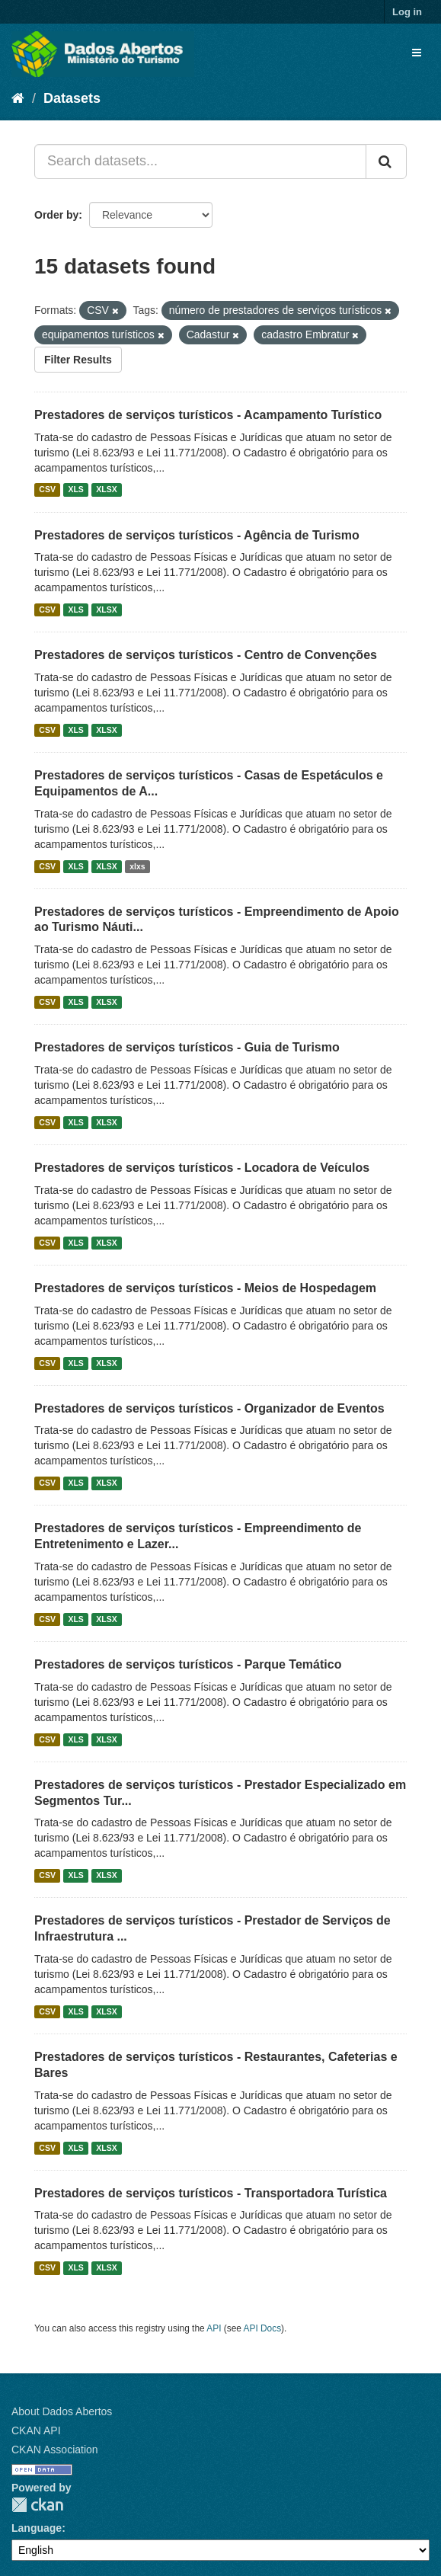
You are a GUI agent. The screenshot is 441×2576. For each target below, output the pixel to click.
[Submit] (386, 161)
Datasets (72, 98)
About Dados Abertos (61, 2411)
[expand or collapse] (417, 52)
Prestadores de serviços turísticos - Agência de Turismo (197, 535)
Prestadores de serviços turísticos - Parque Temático (187, 1664)
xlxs (137, 866)
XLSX (106, 489)
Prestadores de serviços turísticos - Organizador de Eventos (209, 1408)
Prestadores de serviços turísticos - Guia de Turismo (187, 1047)
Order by (56, 215)
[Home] (17, 98)
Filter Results (78, 360)
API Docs (263, 2328)
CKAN (37, 2505)
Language (36, 2528)
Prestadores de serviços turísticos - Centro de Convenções (205, 654)
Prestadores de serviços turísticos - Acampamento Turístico (208, 414)
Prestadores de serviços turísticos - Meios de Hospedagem (205, 1288)
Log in (407, 12)
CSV (47, 489)
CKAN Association (54, 2449)
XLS (75, 489)
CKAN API (36, 2430)
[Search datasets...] (200, 161)
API (213, 2328)
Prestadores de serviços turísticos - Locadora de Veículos (201, 1167)
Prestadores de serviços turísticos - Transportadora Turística (210, 2193)
